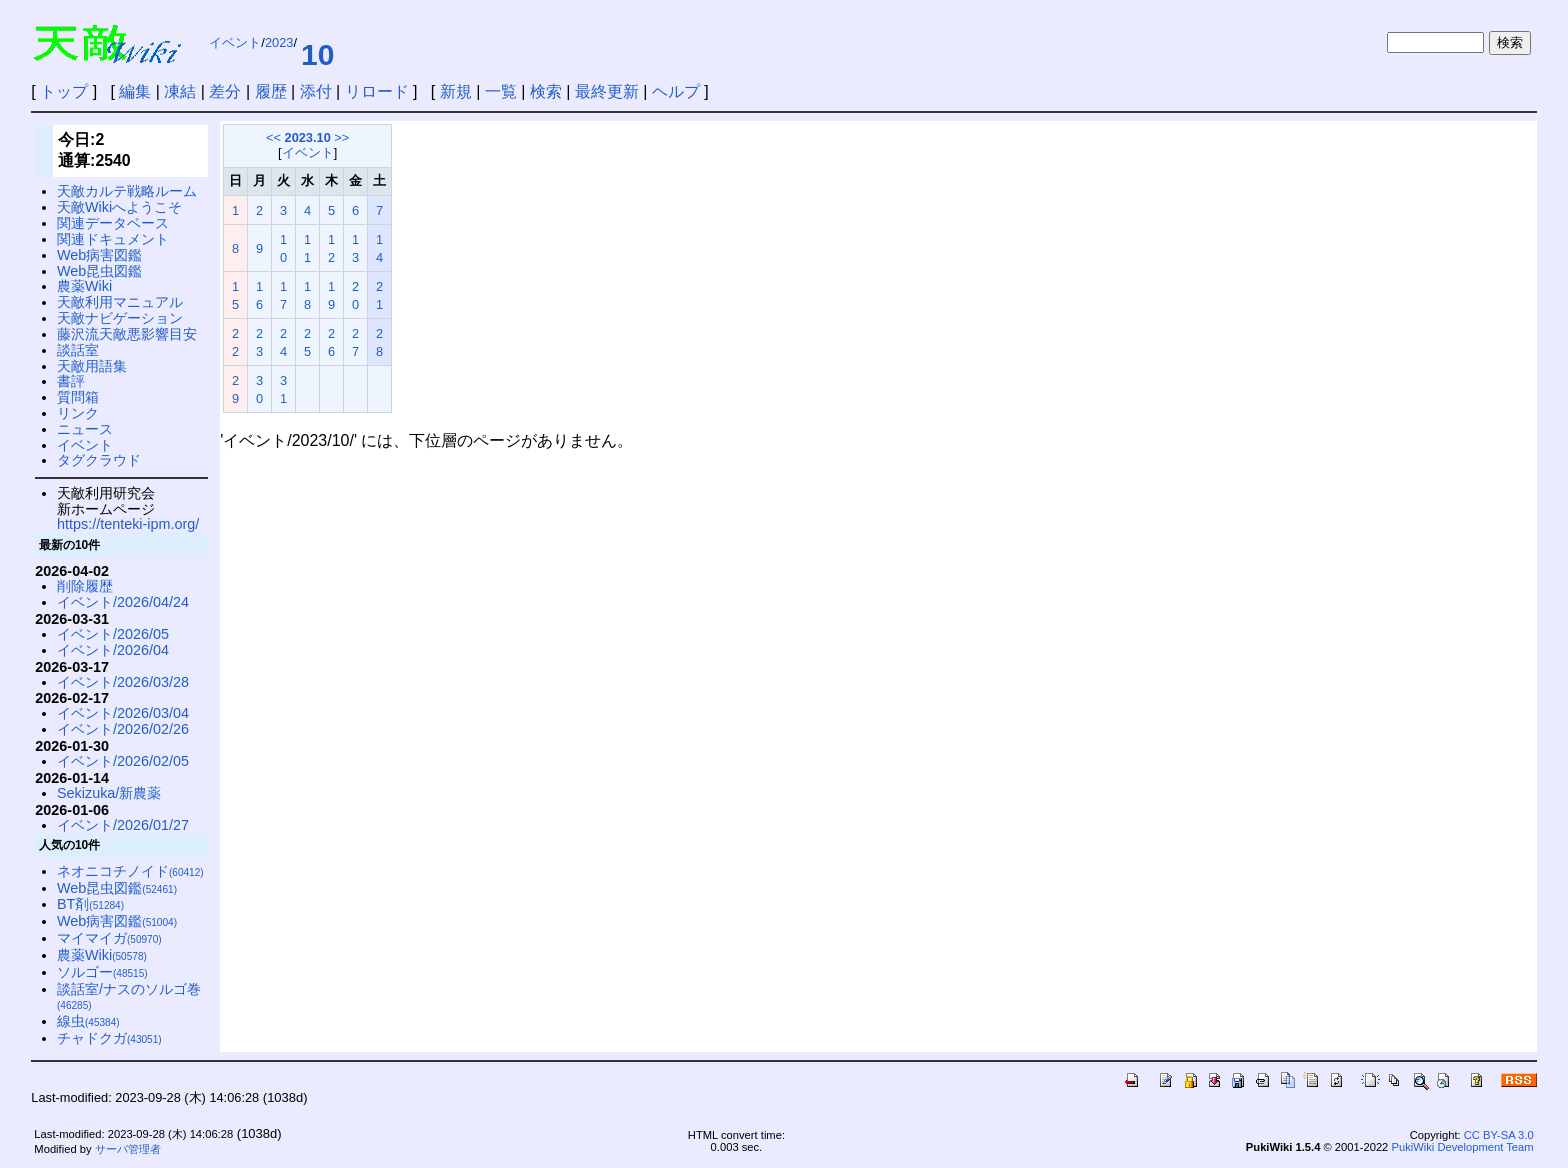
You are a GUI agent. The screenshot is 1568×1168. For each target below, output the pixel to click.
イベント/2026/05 (113, 634)
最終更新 (607, 91)
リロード (377, 91)
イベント (235, 42)
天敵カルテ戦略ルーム (127, 191)
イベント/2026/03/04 (123, 713)
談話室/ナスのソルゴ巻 (129, 996)
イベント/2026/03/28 (123, 682)
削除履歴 (85, 586)
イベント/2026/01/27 (123, 825)
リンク (78, 413)
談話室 (78, 350)
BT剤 (90, 904)
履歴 (271, 91)
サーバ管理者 (128, 1149)
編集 (135, 91)
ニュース (85, 429)
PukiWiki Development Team (1462, 1147)
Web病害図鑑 (99, 255)
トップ (64, 91)
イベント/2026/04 (113, 650)
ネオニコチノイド (130, 871)
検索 (546, 91)
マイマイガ (109, 938)
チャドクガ (109, 1038)
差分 (225, 91)
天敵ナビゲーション (120, 318)
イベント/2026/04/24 (123, 602)
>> (341, 137)
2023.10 (308, 137)
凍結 (180, 91)
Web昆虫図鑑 (99, 271)
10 (317, 54)
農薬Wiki (84, 286)
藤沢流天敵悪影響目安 (127, 334)
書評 (71, 381)
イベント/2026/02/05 (123, 761)
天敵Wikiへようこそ (119, 207)
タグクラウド (99, 460)
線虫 (88, 1021)
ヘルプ (676, 91)
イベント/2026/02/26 (123, 729)
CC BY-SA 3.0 (1499, 1135)
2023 (279, 42)
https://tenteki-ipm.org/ (128, 524)
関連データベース (113, 223)
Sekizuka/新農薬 (109, 793)
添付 (316, 91)
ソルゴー (102, 972)
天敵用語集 (92, 366)
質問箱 (78, 397)
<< (273, 137)
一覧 (501, 91)
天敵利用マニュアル (120, 302)
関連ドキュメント (113, 239)
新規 (456, 91)
